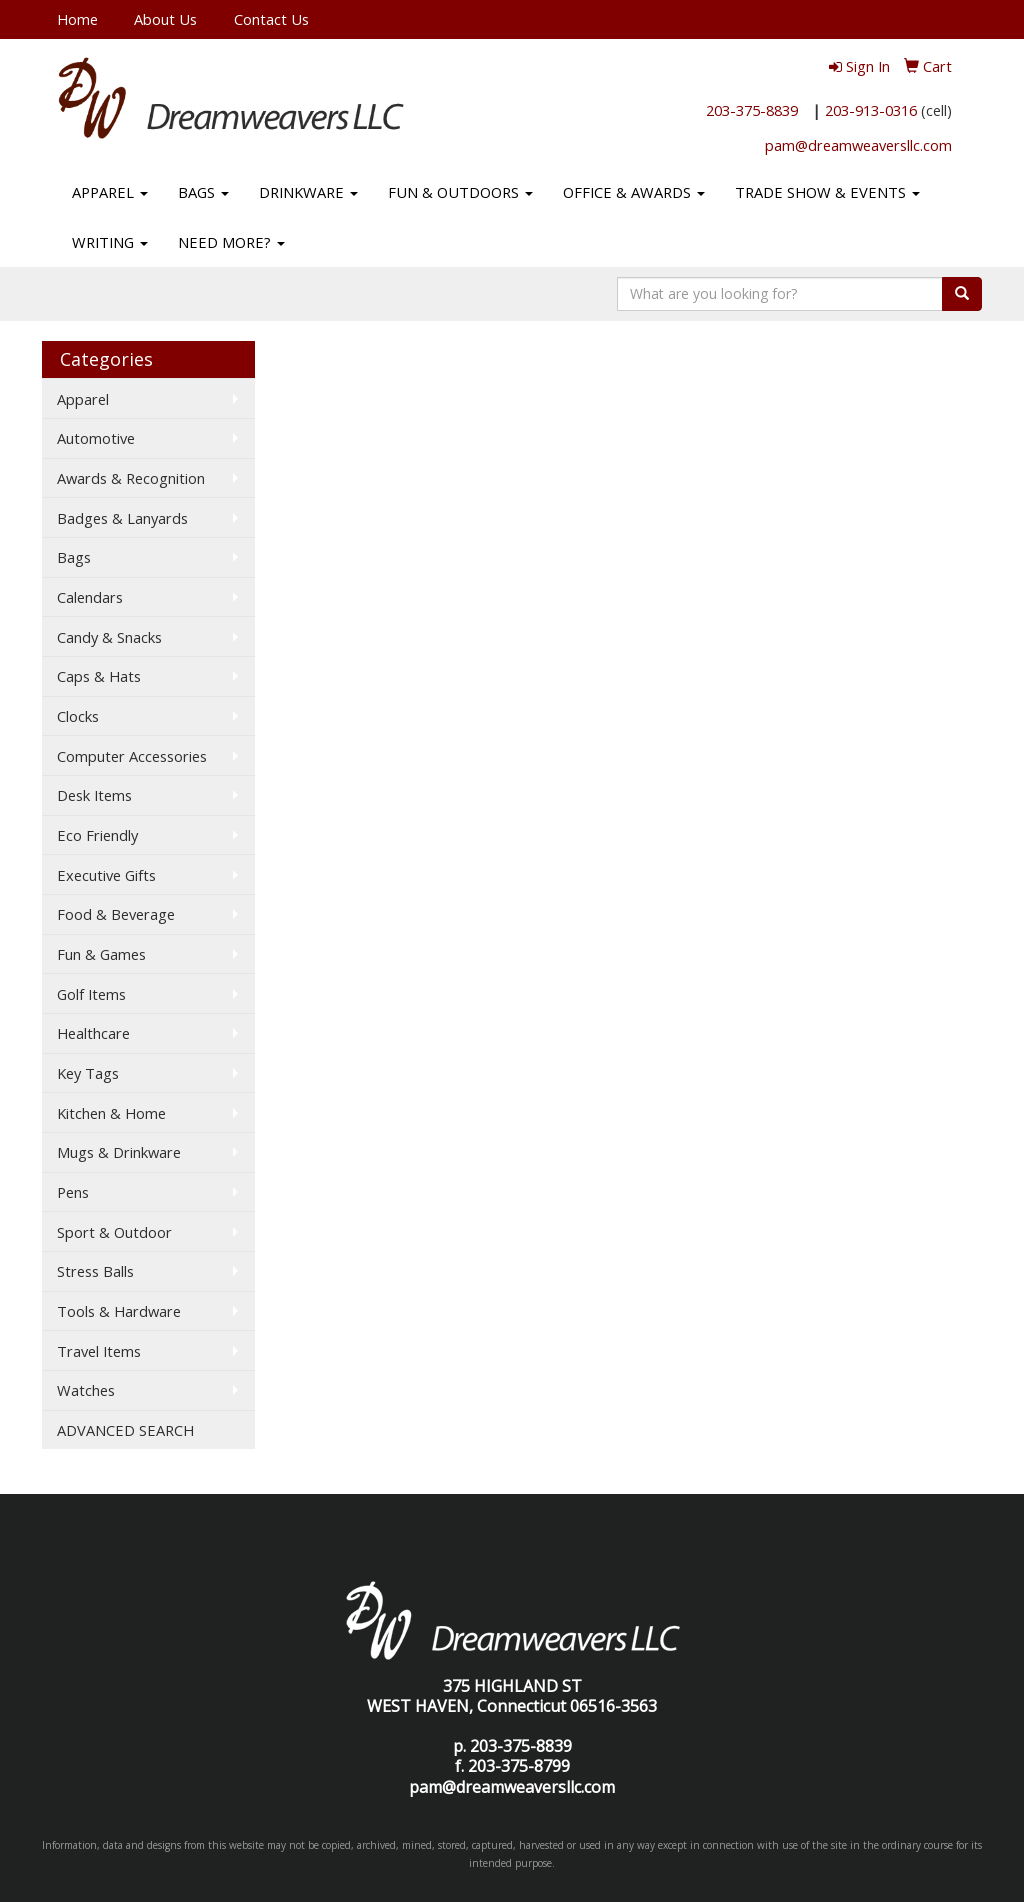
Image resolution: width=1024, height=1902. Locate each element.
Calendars (90, 597)
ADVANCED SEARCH (125, 1430)
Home (77, 19)
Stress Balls (95, 1271)
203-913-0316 (871, 110)
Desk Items (94, 795)
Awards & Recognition (131, 478)
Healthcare (93, 1033)
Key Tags (88, 1073)
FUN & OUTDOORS (460, 192)
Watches (86, 1390)
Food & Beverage (116, 914)
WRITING (110, 242)
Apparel (83, 399)
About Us (165, 19)
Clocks (78, 716)
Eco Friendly (97, 835)
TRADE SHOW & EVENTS (827, 192)
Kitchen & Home (111, 1113)
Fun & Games (101, 954)
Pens (73, 1192)
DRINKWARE (308, 192)
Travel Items (99, 1351)
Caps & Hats (99, 676)
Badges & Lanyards (122, 518)
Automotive (96, 438)
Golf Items (91, 994)
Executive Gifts (106, 875)
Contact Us (271, 19)
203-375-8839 (752, 110)
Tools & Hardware (119, 1311)
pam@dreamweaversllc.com (858, 145)
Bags (74, 557)
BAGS (203, 192)
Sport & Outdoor (114, 1232)
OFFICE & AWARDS (634, 192)
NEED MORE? (231, 242)
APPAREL (110, 192)
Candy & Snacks (109, 637)
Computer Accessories (132, 756)
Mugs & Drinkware (119, 1152)
